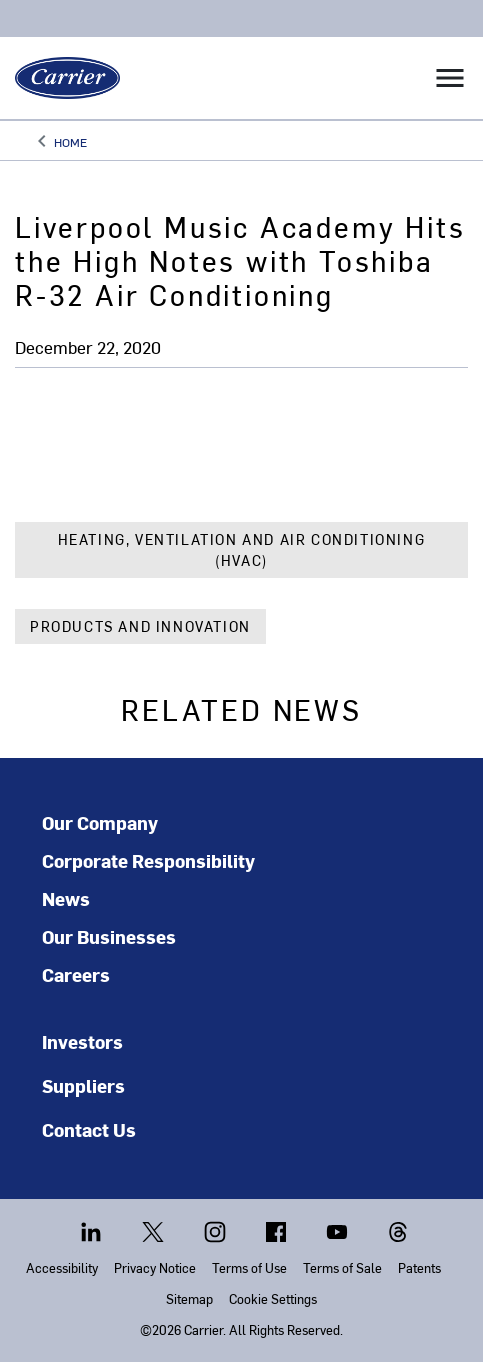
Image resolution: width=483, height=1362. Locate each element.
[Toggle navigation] (450, 78)
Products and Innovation (140, 626)
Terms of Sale (342, 1267)
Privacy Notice (155, 1267)
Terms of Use (249, 1267)
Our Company (100, 823)
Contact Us (89, 1129)
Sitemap (189, 1298)
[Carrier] (60, 78)
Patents (419, 1267)
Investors (82, 1041)
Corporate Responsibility (148, 861)
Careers (76, 975)
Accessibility (62, 1267)
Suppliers (83, 1085)
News (66, 899)
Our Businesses (109, 937)
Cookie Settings (273, 1298)
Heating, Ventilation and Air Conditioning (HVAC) (242, 550)
